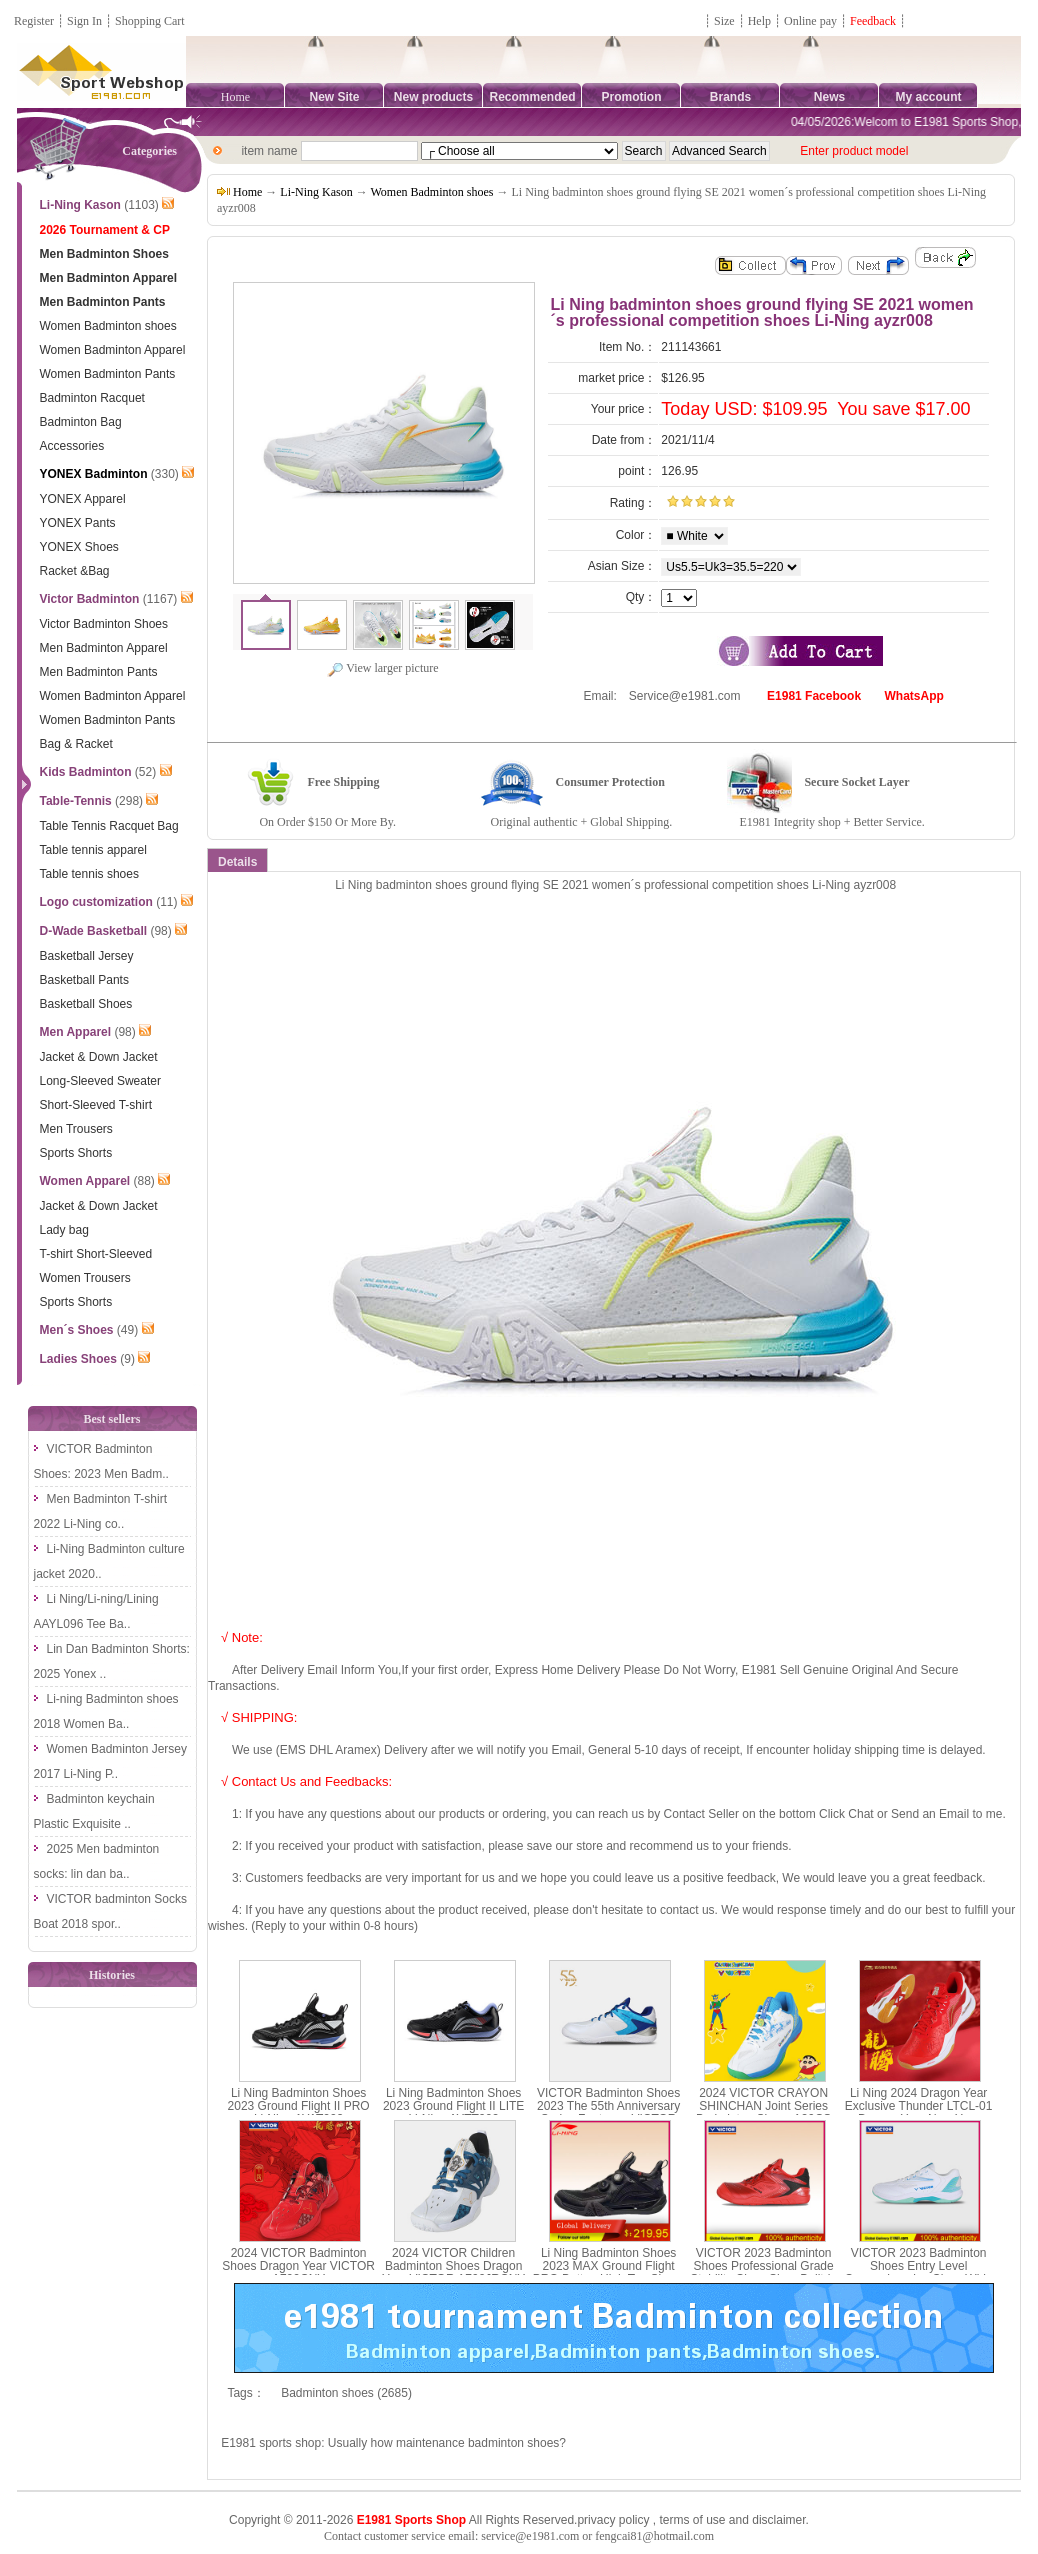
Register (34, 21)
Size (724, 21)
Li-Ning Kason (316, 192)
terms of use (692, 2520)
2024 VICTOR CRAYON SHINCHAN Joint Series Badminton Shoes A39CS (763, 2106)
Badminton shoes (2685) (346, 2393)
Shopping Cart (150, 21)
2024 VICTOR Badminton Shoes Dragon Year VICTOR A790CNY (298, 2266)
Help (759, 21)
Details (237, 862)
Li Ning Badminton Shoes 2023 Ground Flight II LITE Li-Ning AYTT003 (453, 2106)
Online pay (810, 21)
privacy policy (613, 2520)
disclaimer (778, 2520)
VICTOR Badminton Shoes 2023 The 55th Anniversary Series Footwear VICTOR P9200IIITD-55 (608, 2113)
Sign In (84, 21)
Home (235, 97)
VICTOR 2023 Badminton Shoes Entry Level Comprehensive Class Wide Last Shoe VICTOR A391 (919, 2273)
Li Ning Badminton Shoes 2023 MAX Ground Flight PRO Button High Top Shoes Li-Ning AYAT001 (609, 2273)
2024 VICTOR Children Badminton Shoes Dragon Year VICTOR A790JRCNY (453, 2266)
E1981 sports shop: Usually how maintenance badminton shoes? (393, 2443)
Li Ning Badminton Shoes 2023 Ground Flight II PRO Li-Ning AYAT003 (299, 2106)
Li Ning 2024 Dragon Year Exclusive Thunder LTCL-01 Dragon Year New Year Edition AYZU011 (919, 2113)
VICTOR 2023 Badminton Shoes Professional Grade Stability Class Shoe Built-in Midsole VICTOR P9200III (763, 2273)
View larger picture (382, 668)
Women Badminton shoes (431, 192)
